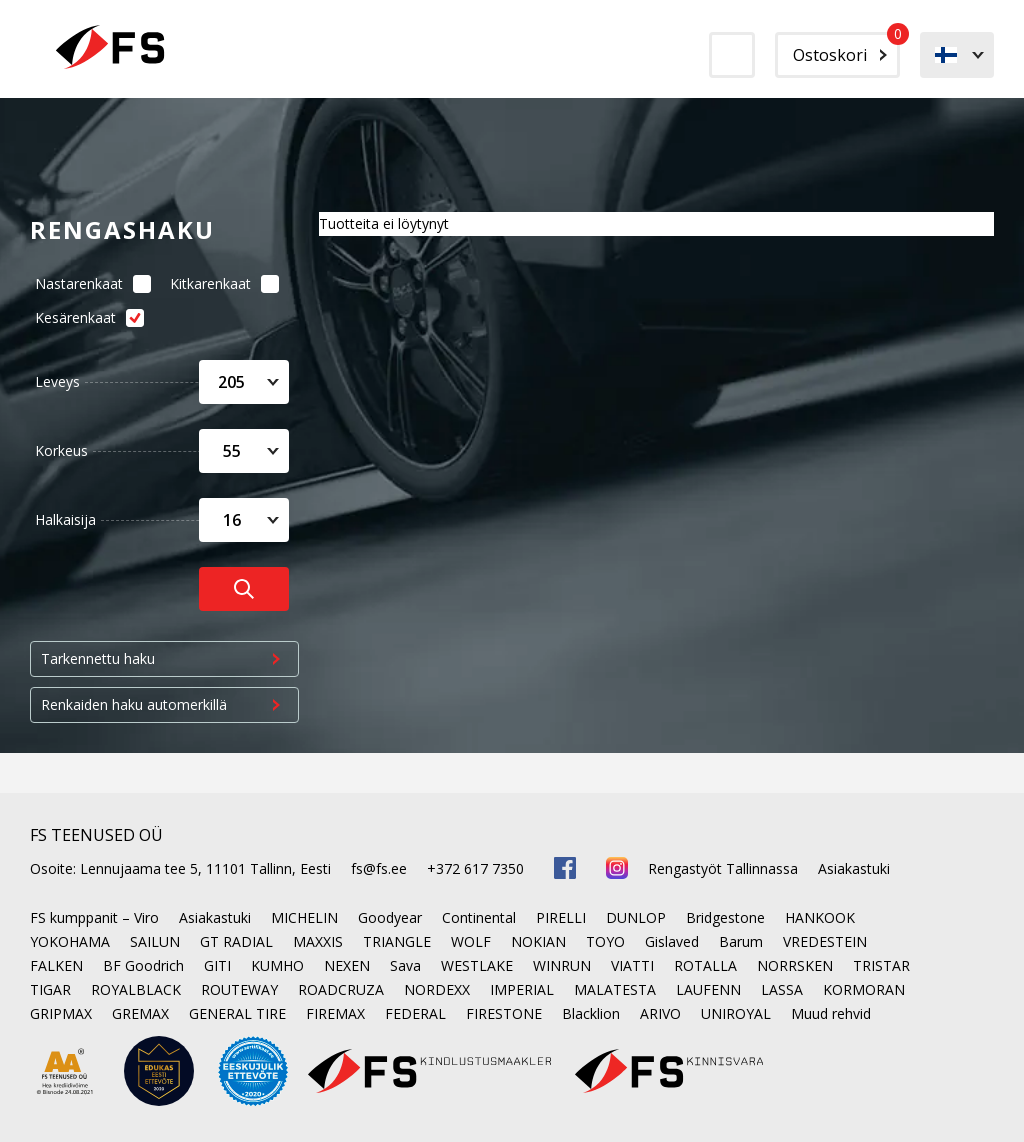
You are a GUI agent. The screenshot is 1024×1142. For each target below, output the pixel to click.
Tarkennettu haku (98, 658)
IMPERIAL (522, 989)
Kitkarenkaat (219, 283)
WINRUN (562, 965)
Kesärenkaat (84, 317)
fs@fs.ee (379, 868)
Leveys (57, 381)
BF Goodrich (143, 965)
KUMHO (277, 965)
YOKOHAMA (70, 941)
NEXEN (347, 965)
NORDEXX (437, 989)
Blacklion (591, 1013)
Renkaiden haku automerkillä (134, 704)
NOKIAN (538, 941)
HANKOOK (820, 917)
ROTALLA (705, 965)
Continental (479, 917)
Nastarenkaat (87, 283)
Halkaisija (65, 519)
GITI (217, 965)
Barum (741, 941)
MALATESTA (615, 989)
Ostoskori (846, 49)
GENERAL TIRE (237, 1013)
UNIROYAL (736, 1013)
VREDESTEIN (825, 941)
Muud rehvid (831, 1013)
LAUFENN (708, 989)
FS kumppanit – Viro (94, 917)
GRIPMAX (61, 1013)
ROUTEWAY (239, 989)
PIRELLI (561, 917)
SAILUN (155, 941)
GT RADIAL (236, 941)
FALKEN (56, 965)
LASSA (782, 989)
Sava (405, 965)
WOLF (471, 941)
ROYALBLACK (136, 989)
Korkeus (61, 450)
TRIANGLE (397, 941)
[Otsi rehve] (244, 589)
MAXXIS (318, 941)
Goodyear (390, 917)
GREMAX (140, 1013)
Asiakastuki (854, 868)
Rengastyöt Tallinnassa (723, 868)
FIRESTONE (504, 1013)
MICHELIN (304, 917)
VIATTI (632, 965)
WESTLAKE (477, 965)
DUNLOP (636, 917)
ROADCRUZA (341, 989)
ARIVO (660, 1013)
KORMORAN (864, 989)
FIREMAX (335, 1013)
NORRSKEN (795, 965)
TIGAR (50, 989)
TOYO (605, 941)
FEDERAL (415, 1013)
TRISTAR (881, 965)
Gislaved (672, 941)
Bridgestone (725, 917)
